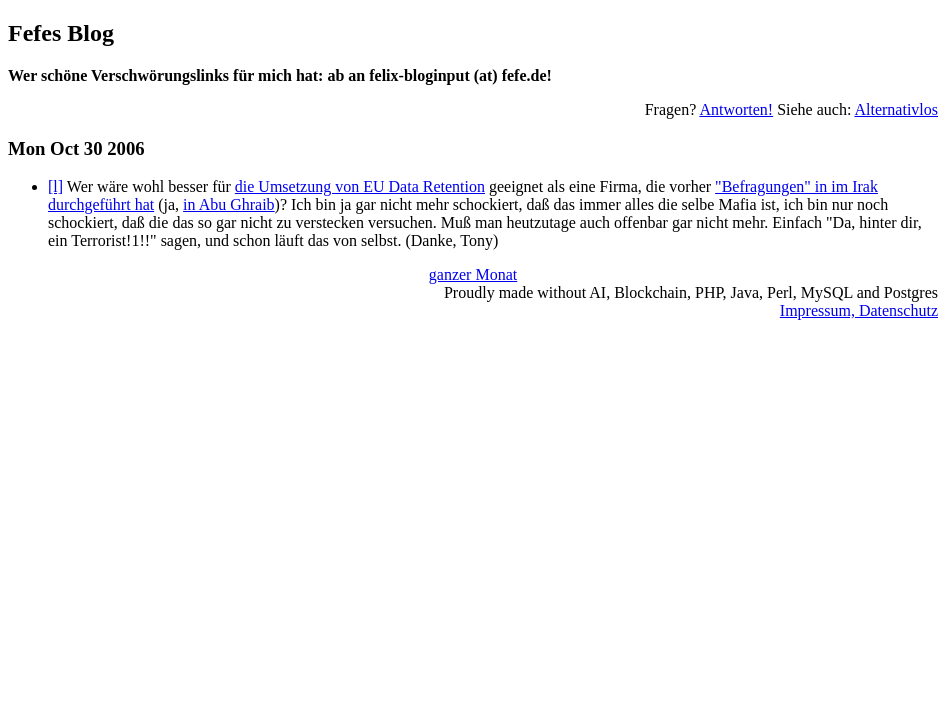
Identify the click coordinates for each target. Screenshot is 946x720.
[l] (55, 186)
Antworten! (736, 109)
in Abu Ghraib (229, 204)
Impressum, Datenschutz (859, 310)
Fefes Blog (61, 33)
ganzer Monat (473, 274)
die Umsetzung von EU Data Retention (360, 186)
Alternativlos (896, 109)
